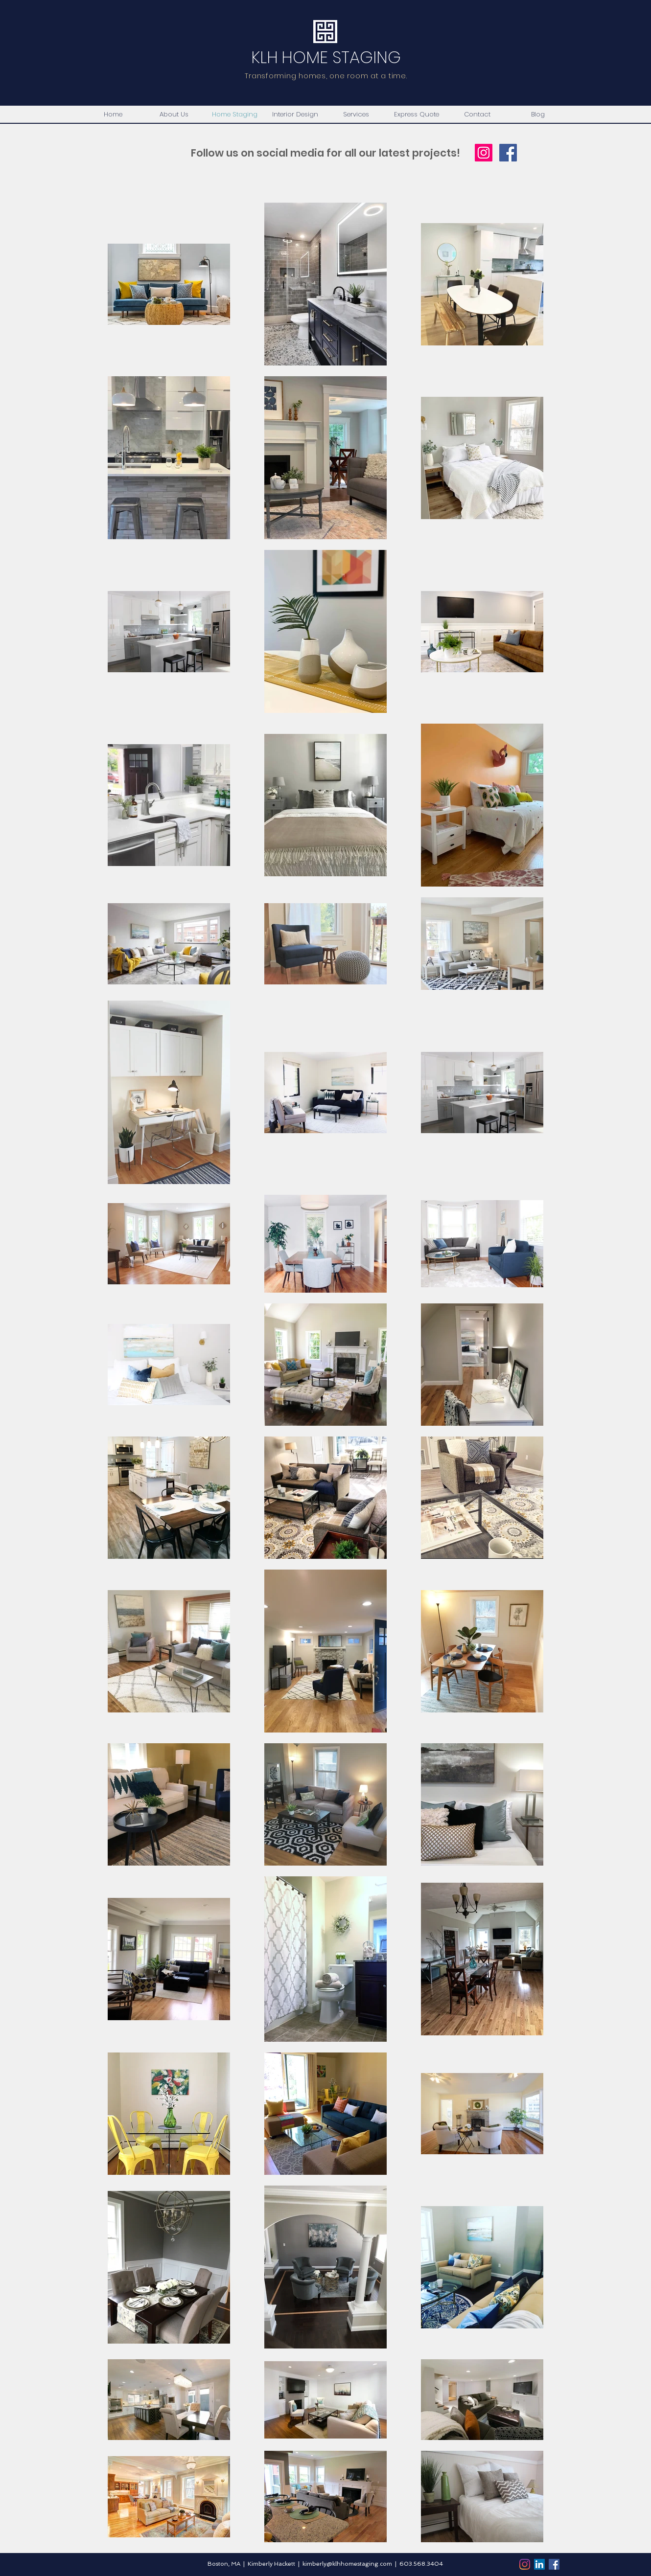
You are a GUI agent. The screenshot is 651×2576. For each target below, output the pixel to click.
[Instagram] (524, 2564)
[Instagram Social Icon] (483, 152)
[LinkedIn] (539, 2564)
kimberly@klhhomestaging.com (347, 2563)
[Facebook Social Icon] (508, 152)
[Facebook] (554, 2564)
